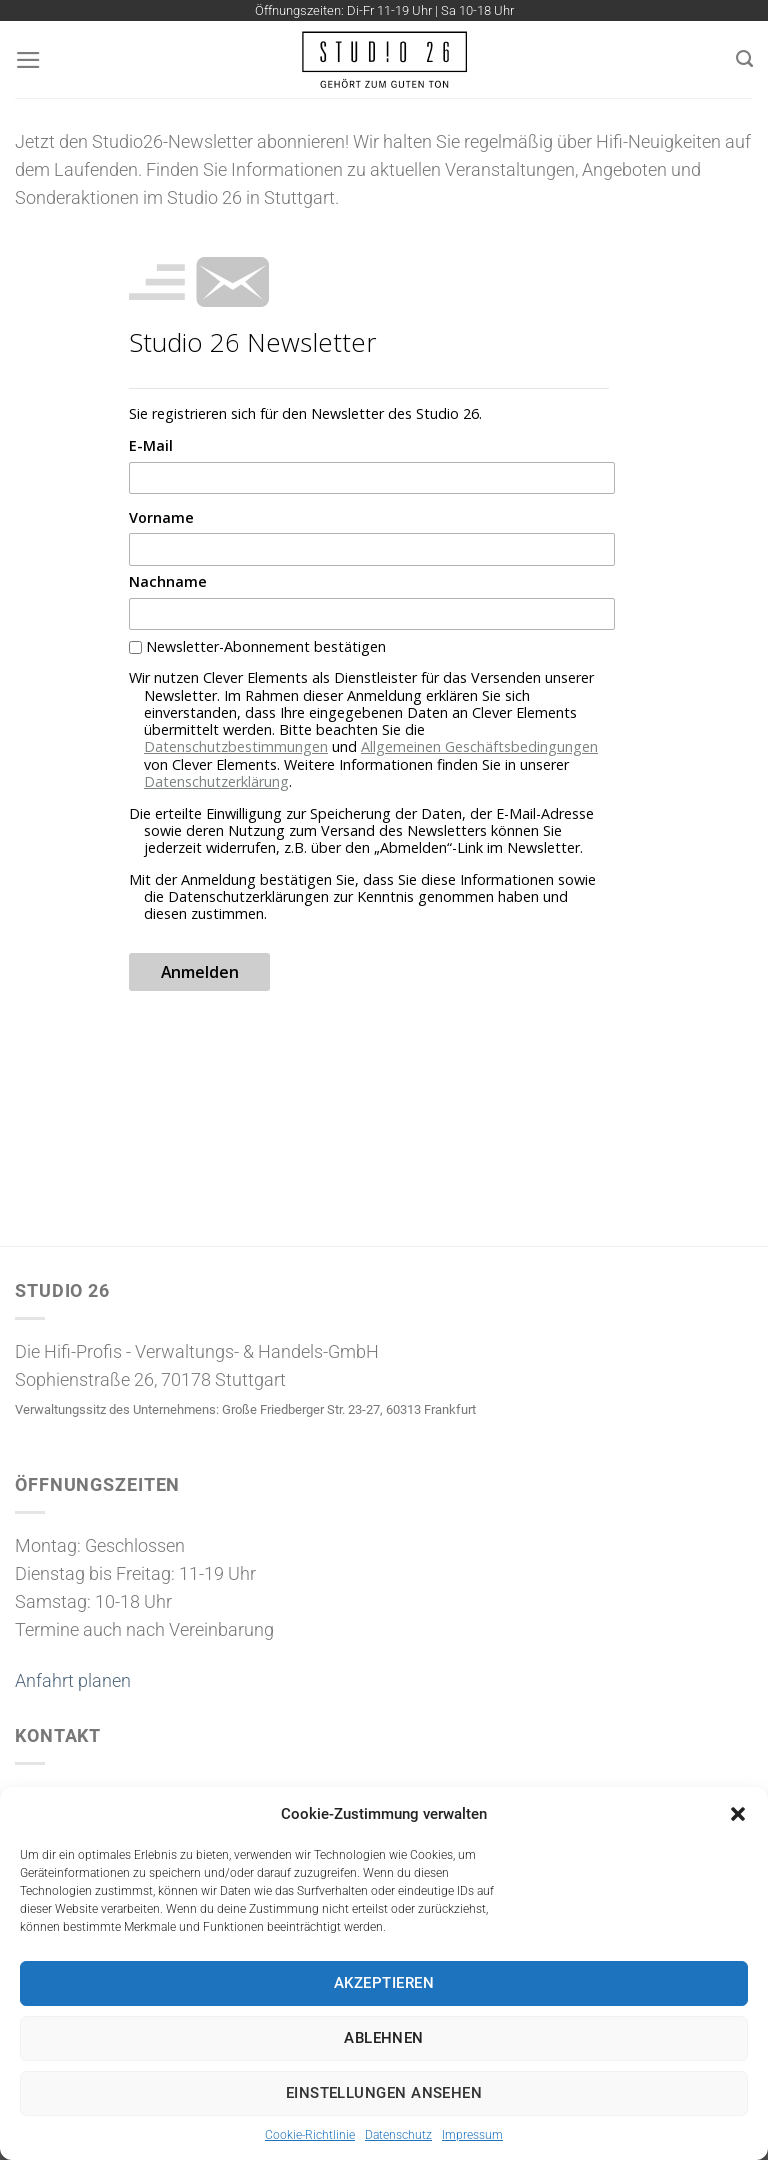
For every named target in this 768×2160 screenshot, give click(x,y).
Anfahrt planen (73, 1681)
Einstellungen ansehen (384, 2093)
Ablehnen (384, 2038)
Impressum (472, 2135)
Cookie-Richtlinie (310, 2135)
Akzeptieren (384, 1983)
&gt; (369, 635)
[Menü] (28, 60)
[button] (738, 1814)
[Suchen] (744, 59)
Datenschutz (398, 2135)
